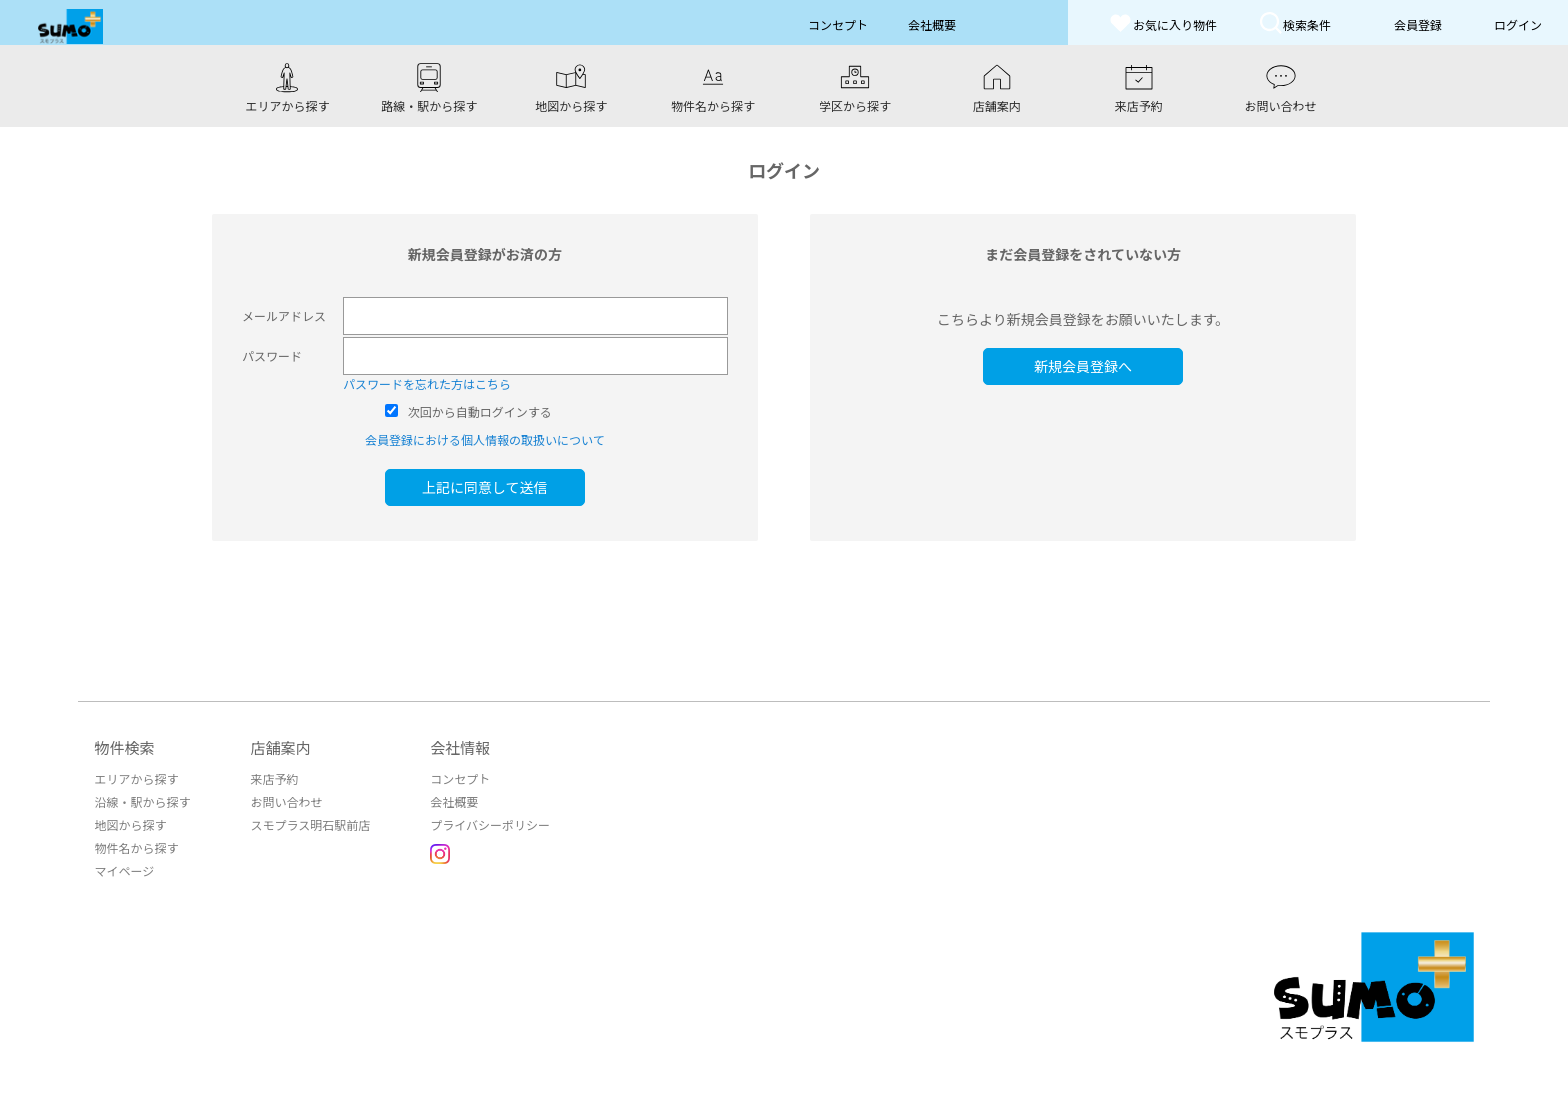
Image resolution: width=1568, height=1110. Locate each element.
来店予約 (274, 778)
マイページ (124, 870)
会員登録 (1418, 24)
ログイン (1518, 24)
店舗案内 (280, 747)
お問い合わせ (286, 801)
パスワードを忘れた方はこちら (427, 383)
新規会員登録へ (1083, 366)
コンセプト (460, 778)
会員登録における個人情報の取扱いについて (485, 439)
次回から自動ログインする (480, 411)
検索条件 (1294, 22)
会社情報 (460, 747)
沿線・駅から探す (142, 801)
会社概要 (454, 801)
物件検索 (124, 747)
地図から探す (130, 824)
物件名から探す (136, 847)
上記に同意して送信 (485, 487)
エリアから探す (136, 778)
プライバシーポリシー (490, 824)
